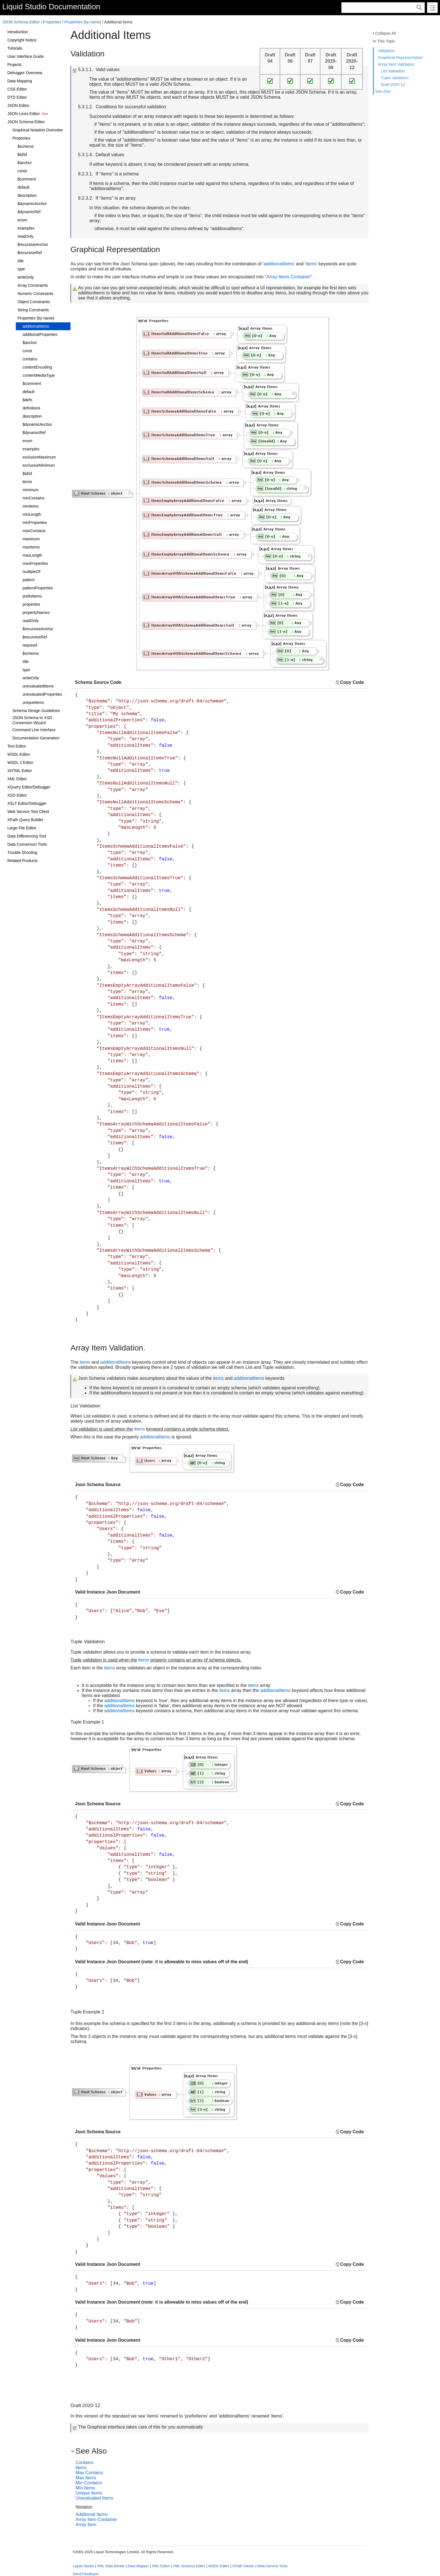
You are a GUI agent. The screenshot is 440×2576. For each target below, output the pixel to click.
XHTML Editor (19, 770)
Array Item (86, 2524)
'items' (311, 263)
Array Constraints (32, 285)
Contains (84, 2462)
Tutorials (14, 48)
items (27, 481)
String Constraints (33, 310)
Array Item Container (96, 2519)
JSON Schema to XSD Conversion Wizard (32, 720)
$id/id (22, 154)
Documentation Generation (35, 738)
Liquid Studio (24, 6)
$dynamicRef (29, 212)
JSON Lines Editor (23, 113)
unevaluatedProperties (42, 694)
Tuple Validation (395, 78)
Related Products (22, 860)
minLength (32, 514)
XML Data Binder (111, 2566)
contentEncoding (37, 367)
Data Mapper (138, 2566)
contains (30, 359)
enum (22, 220)
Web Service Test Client (28, 811)
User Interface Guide (25, 56)
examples (25, 228)
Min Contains (89, 2482)
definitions (31, 408)
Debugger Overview (24, 72)
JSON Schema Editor (21, 22)
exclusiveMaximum (39, 457)
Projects (14, 64)
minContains (34, 498)
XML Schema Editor (189, 2566)
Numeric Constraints (35, 293)
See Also (383, 91)
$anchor (24, 162)
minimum (31, 490)
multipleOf (31, 571)
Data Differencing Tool (26, 836)
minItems (31, 506)
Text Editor (16, 746)
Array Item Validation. (396, 64)
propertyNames (36, 612)
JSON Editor (18, 105)
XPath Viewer (243, 2566)
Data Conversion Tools (27, 844)
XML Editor (17, 779)
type (21, 269)
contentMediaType (39, 375)
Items (81, 2467)
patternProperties (38, 588)
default (23, 187)
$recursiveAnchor (32, 244)
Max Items (86, 2477)
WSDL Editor (18, 754)
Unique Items (89, 2493)
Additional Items (92, 2514)
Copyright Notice (22, 40)
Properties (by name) (82, 22)
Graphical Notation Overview (37, 130)
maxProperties (35, 563)
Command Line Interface (34, 730)
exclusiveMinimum (39, 465)
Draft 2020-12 (393, 84)
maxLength (32, 555)
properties (31, 604)
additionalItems (36, 326)
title (20, 261)
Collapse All (385, 33)
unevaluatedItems (38, 686)
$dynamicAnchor (32, 203)
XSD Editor (17, 795)
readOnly (25, 236)
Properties (52, 22)
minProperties (35, 522)
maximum (31, 539)
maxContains (34, 530)
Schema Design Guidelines (36, 710)
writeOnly (25, 277)
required (30, 645)
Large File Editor (21, 828)
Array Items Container (288, 276)
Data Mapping (19, 81)
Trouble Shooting (22, 852)
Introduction (17, 32)
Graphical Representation (400, 57)
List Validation (393, 71)
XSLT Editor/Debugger (27, 803)
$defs (27, 400)
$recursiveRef (29, 252)
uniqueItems (33, 702)
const (22, 171)
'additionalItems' (279, 263)
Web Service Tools (272, 2566)
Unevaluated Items (94, 2498)
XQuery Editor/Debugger (28, 787)
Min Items (85, 2487)
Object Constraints (33, 301)
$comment (26, 179)
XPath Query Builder (25, 819)
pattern (29, 580)
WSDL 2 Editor (20, 762)
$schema (25, 146)
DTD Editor (17, 97)
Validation (386, 51)
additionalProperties (40, 334)
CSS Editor (17, 89)
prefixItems (32, 596)
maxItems (31, 547)
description (27, 195)
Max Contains (89, 2472)
